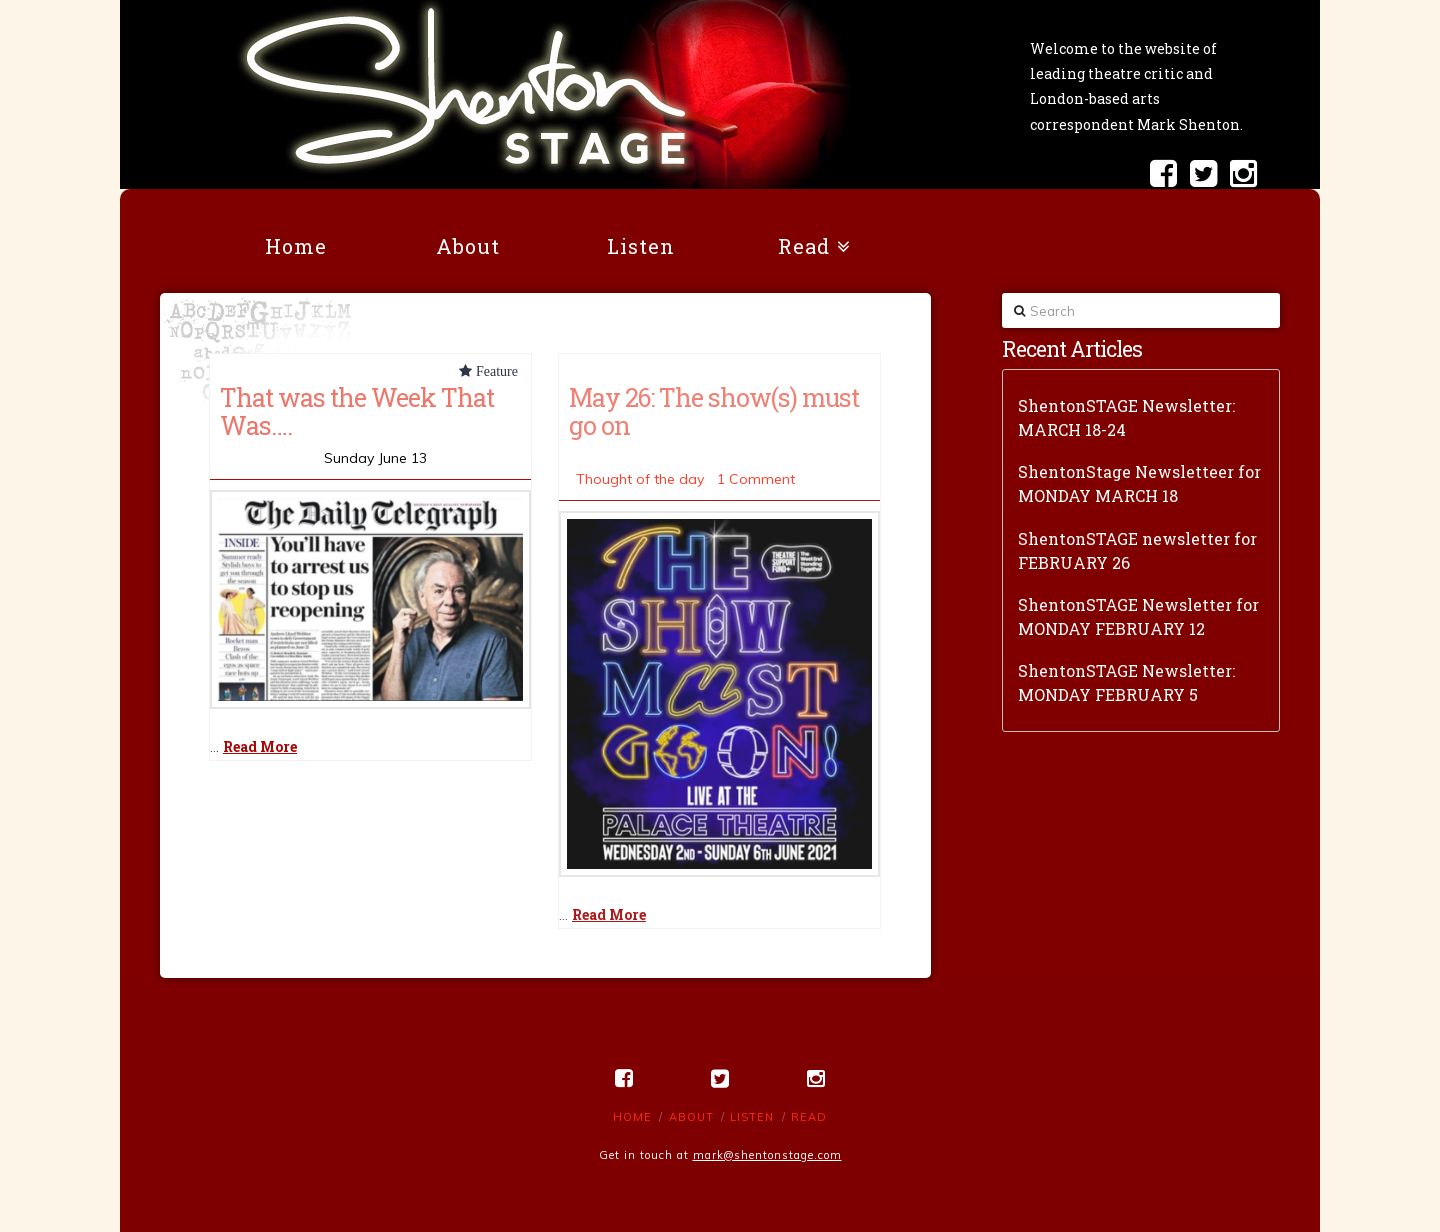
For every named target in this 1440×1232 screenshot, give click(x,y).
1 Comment (756, 479)
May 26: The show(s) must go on (714, 411)
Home (632, 1117)
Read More (260, 746)
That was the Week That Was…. (357, 411)
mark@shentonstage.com (767, 1155)
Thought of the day (640, 479)
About (691, 1117)
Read (809, 1117)
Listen (752, 1117)
